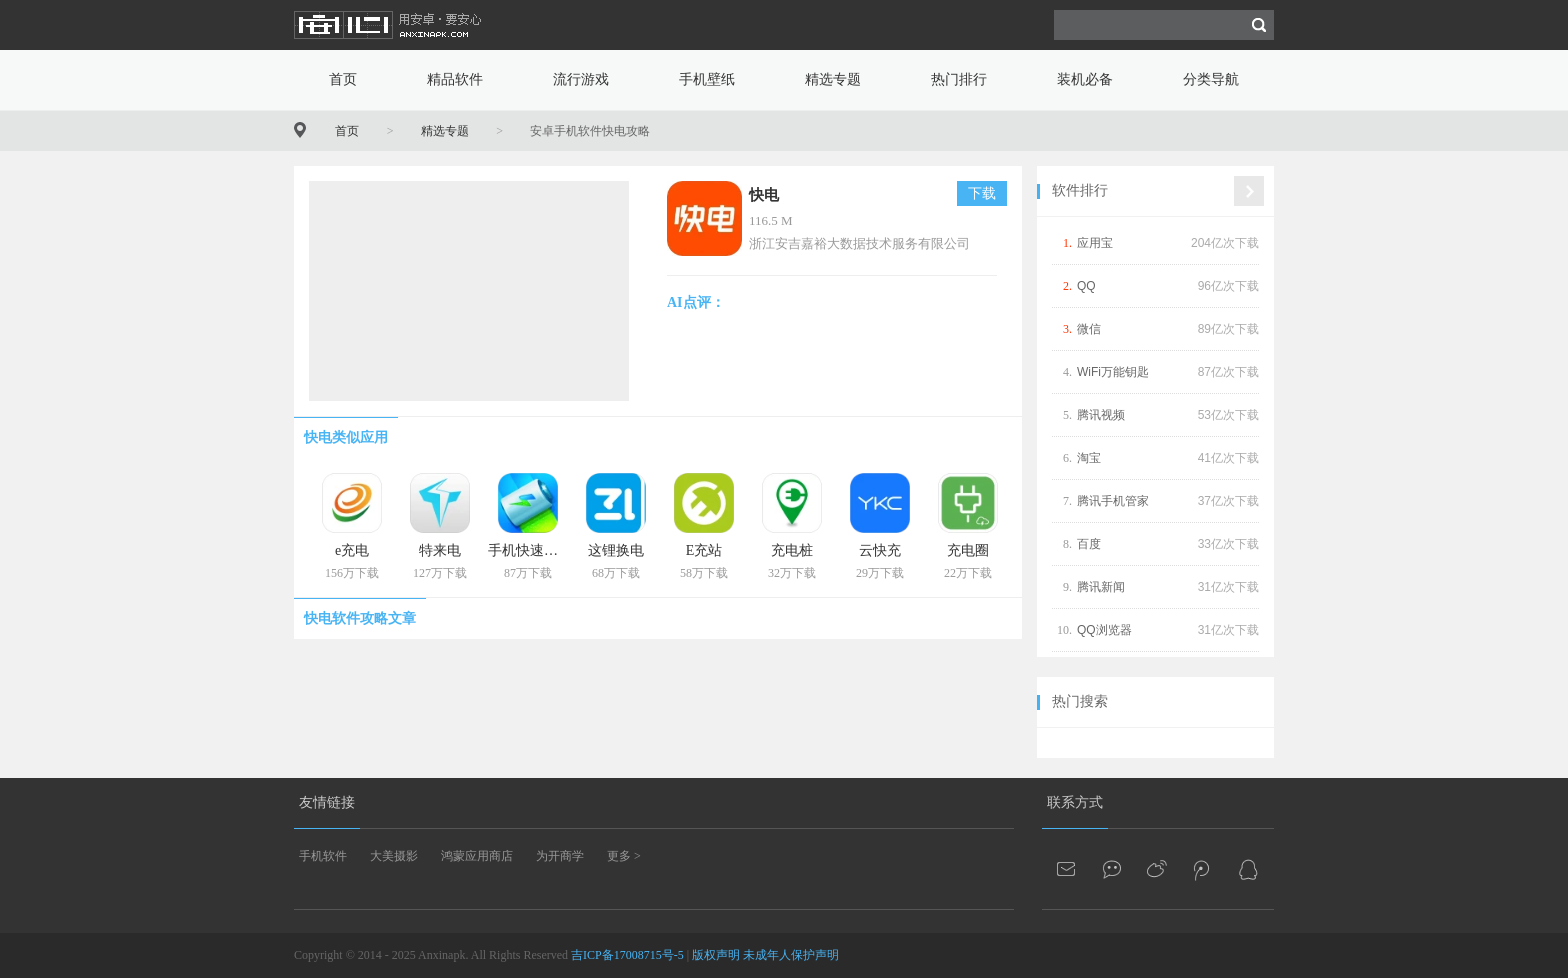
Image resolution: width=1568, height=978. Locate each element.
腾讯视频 (1101, 415)
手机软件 (323, 856)
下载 (982, 193)
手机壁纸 (707, 79)
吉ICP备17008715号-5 (627, 955)
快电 (764, 195)
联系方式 (1075, 802)
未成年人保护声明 (791, 955)
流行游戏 (581, 79)
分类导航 (1211, 79)
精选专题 (833, 79)
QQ (1086, 286)
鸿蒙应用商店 (477, 856)
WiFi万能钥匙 (1113, 372)
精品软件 (455, 79)
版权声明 (716, 955)
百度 (1089, 544)
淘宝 (1089, 458)
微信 (1089, 329)
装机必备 (1085, 79)
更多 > (624, 856)
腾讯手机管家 (1113, 501)
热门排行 (959, 79)
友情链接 (327, 802)
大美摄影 (394, 856)
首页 (343, 79)
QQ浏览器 (1104, 630)
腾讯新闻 (1101, 587)
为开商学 (560, 856)
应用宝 (1095, 243)
